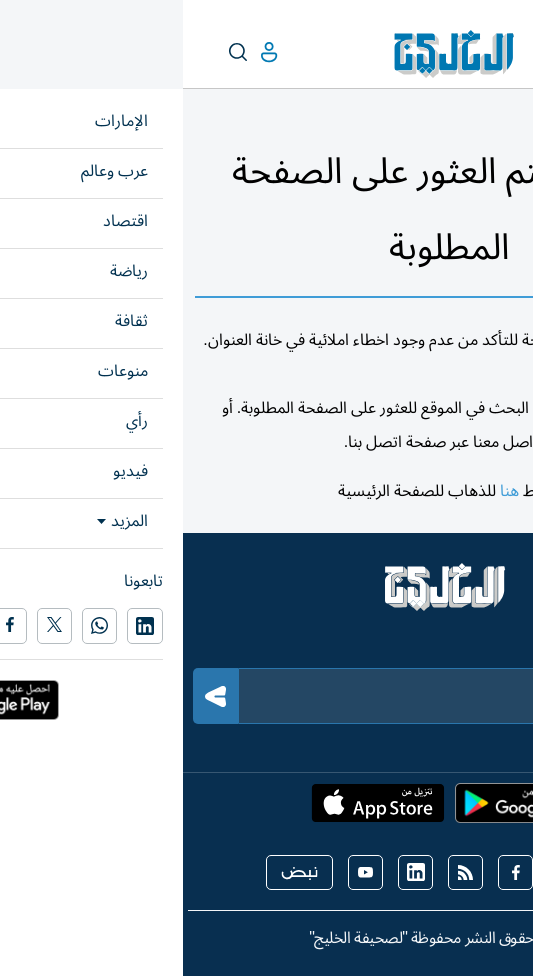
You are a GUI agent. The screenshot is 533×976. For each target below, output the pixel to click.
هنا (326, 491)
